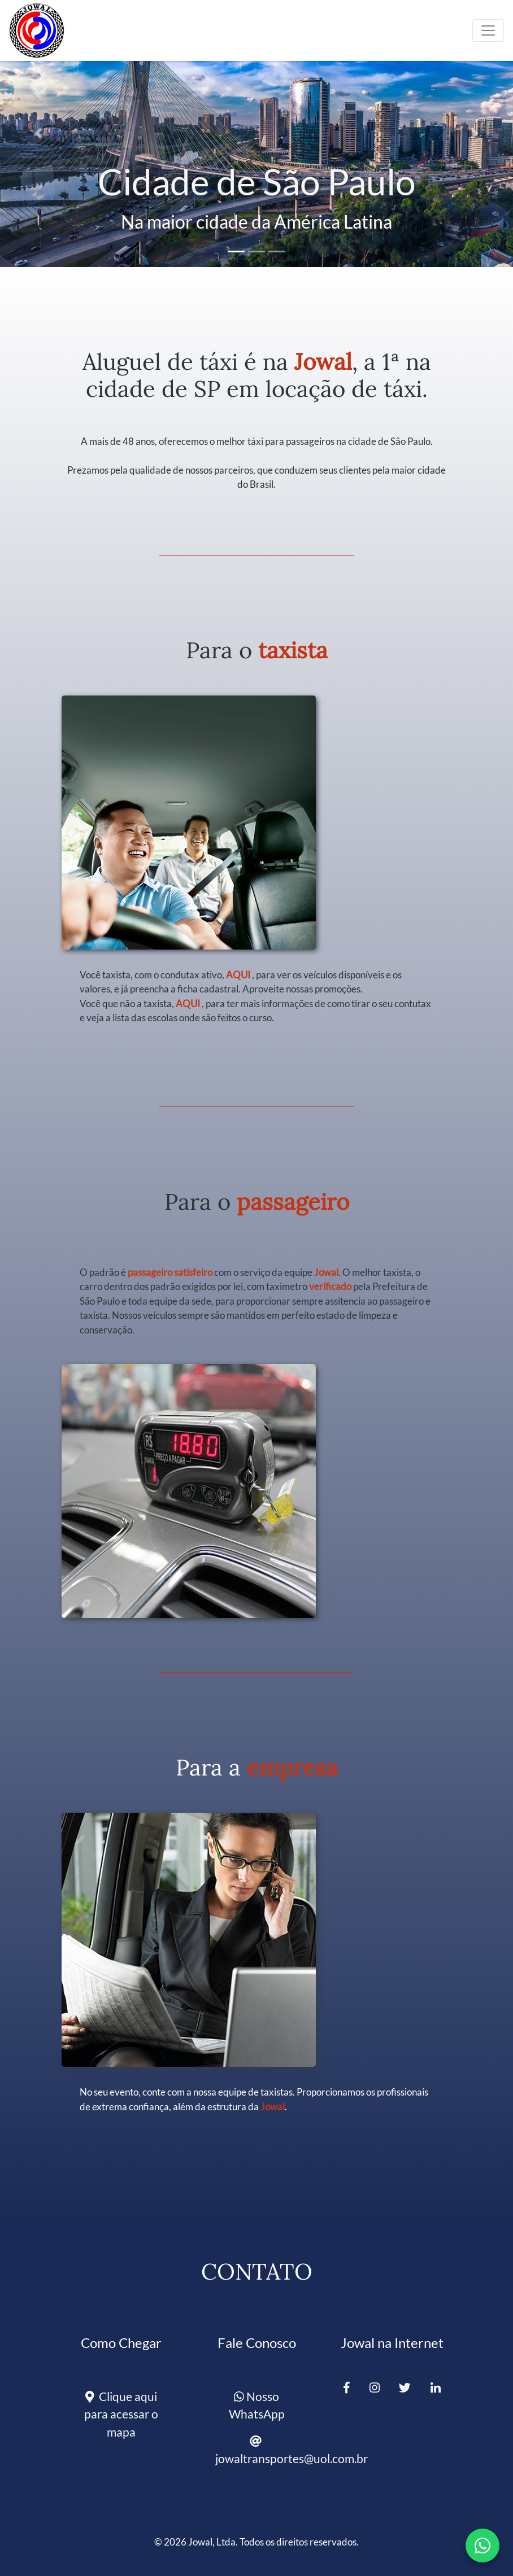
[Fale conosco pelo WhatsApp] (482, 2545)
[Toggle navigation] (488, 30)
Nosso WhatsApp (257, 2405)
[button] (38, 133)
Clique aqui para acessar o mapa (121, 2413)
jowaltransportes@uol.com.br (261, 2449)
